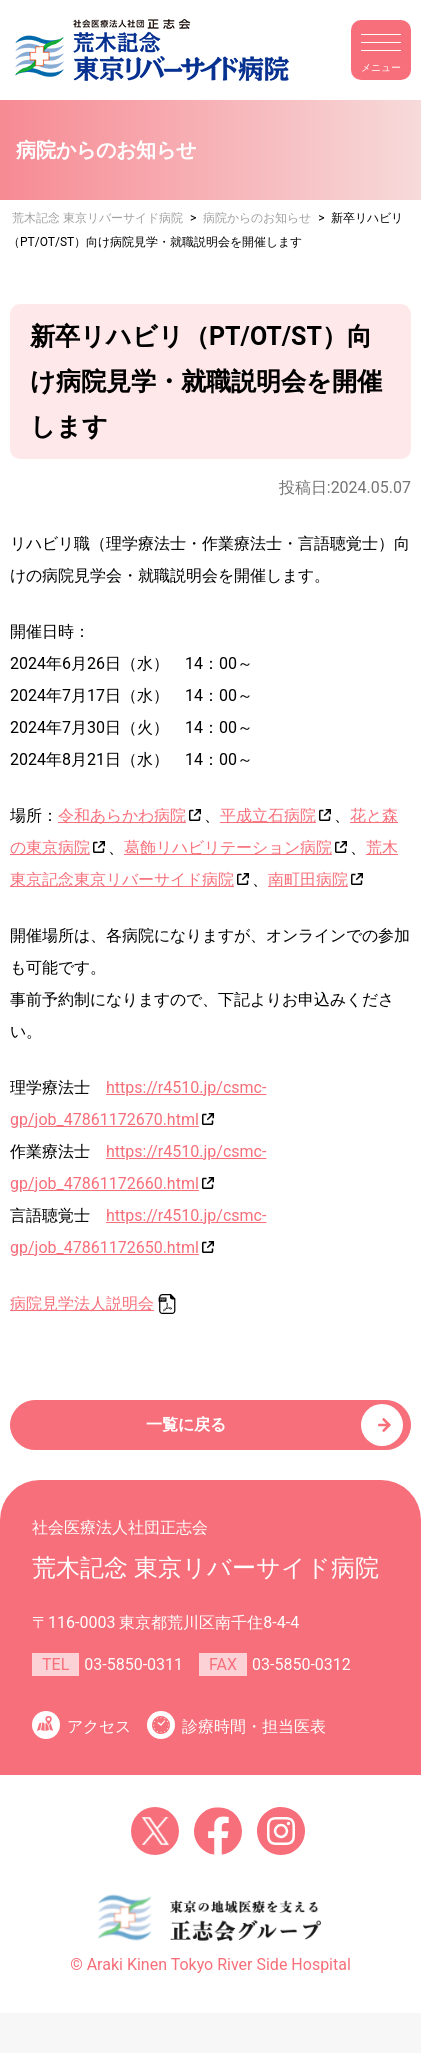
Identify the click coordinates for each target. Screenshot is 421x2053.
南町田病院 (308, 879)
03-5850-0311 (133, 1664)
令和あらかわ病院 (122, 815)
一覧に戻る (186, 1424)
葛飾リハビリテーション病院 (228, 847)
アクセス (99, 1726)
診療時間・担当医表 (254, 1726)
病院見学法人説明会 (82, 1303)
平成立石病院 (268, 815)
